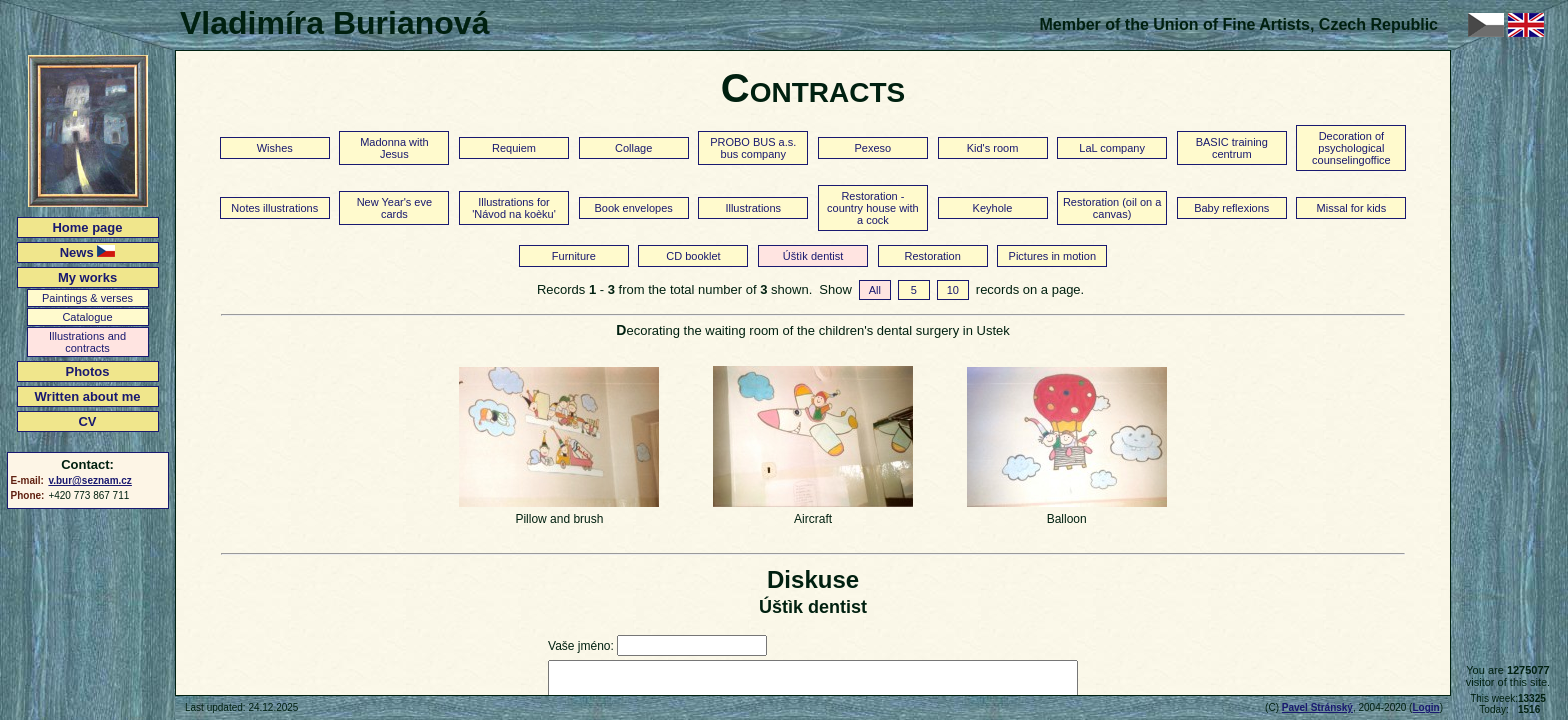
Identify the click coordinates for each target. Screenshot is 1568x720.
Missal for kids (1352, 208)
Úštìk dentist (813, 256)
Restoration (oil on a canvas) (1112, 208)
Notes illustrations (274, 208)
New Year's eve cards (394, 208)
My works (87, 277)
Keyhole (993, 208)
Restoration (933, 256)
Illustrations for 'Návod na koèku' (514, 208)
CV (87, 421)
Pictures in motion (1052, 256)
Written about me (88, 396)
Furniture (574, 256)
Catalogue (87, 317)
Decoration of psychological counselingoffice (1351, 148)
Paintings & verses (87, 298)
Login (1425, 707)
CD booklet (693, 256)
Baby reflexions (1231, 208)
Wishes (275, 148)
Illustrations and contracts (87, 342)
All (875, 290)
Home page (87, 227)
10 (953, 290)
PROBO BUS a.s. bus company (753, 148)
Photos (87, 371)
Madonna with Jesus (394, 148)
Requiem (514, 148)
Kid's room (993, 148)
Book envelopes (633, 208)
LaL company (1112, 148)
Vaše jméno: (581, 646)
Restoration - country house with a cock (873, 208)
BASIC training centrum (1232, 148)
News (88, 252)
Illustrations (753, 208)
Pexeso (873, 148)
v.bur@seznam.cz (89, 480)
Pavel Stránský (1317, 707)
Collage (633, 148)
